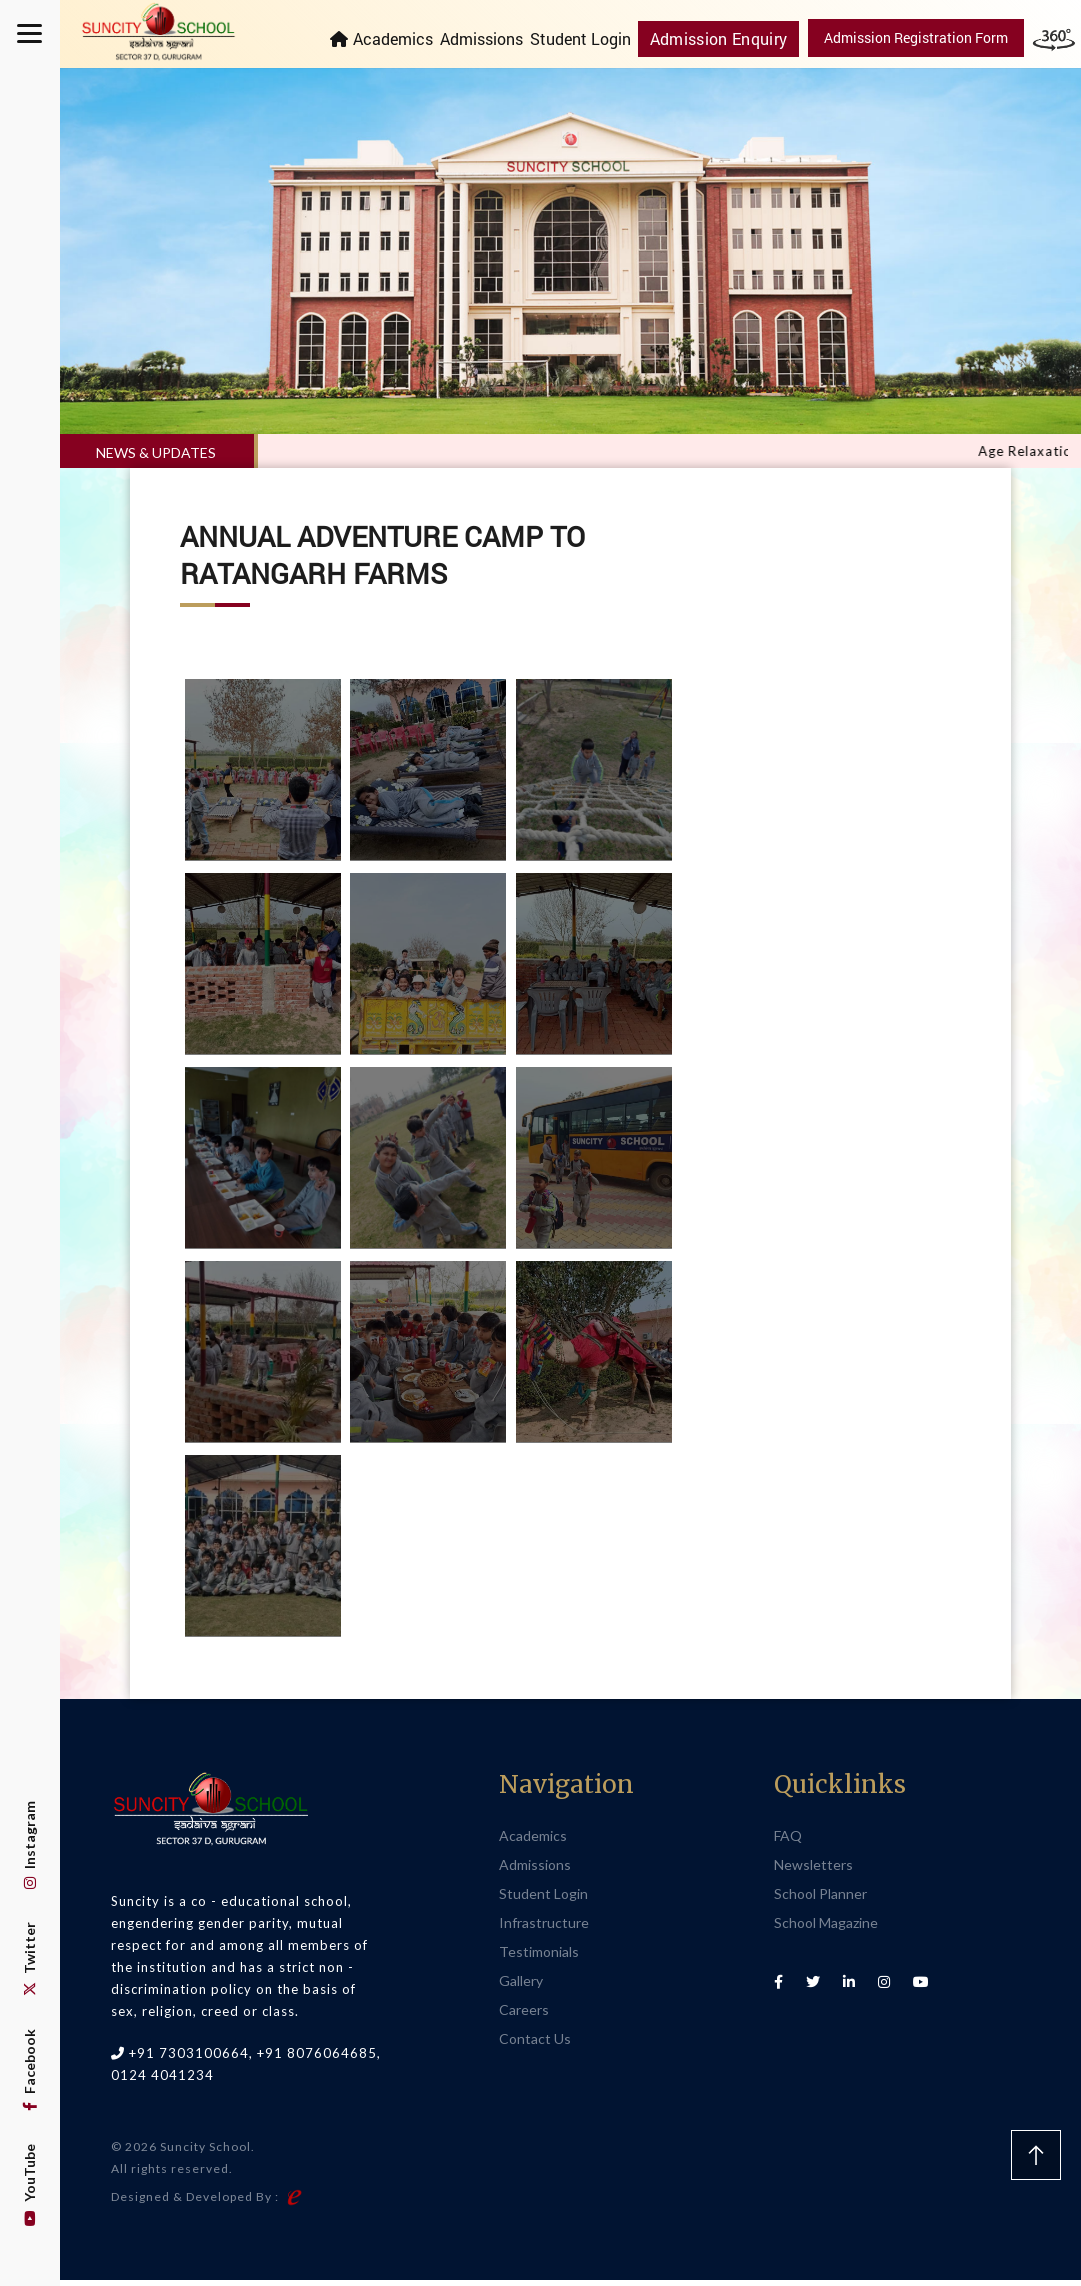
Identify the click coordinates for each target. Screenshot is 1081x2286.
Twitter (29, 1959)
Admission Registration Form (916, 37)
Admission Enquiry (726, 37)
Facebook (29, 2070)
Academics (406, 38)
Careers (524, 2014)
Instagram (29, 1845)
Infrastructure (544, 1927)
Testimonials (539, 1956)
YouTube (29, 2185)
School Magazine (826, 1927)
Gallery (521, 1985)
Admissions (494, 38)
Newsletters (813, 1869)
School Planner (820, 1898)
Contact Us (535, 2043)
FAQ (788, 1840)
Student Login (593, 38)
